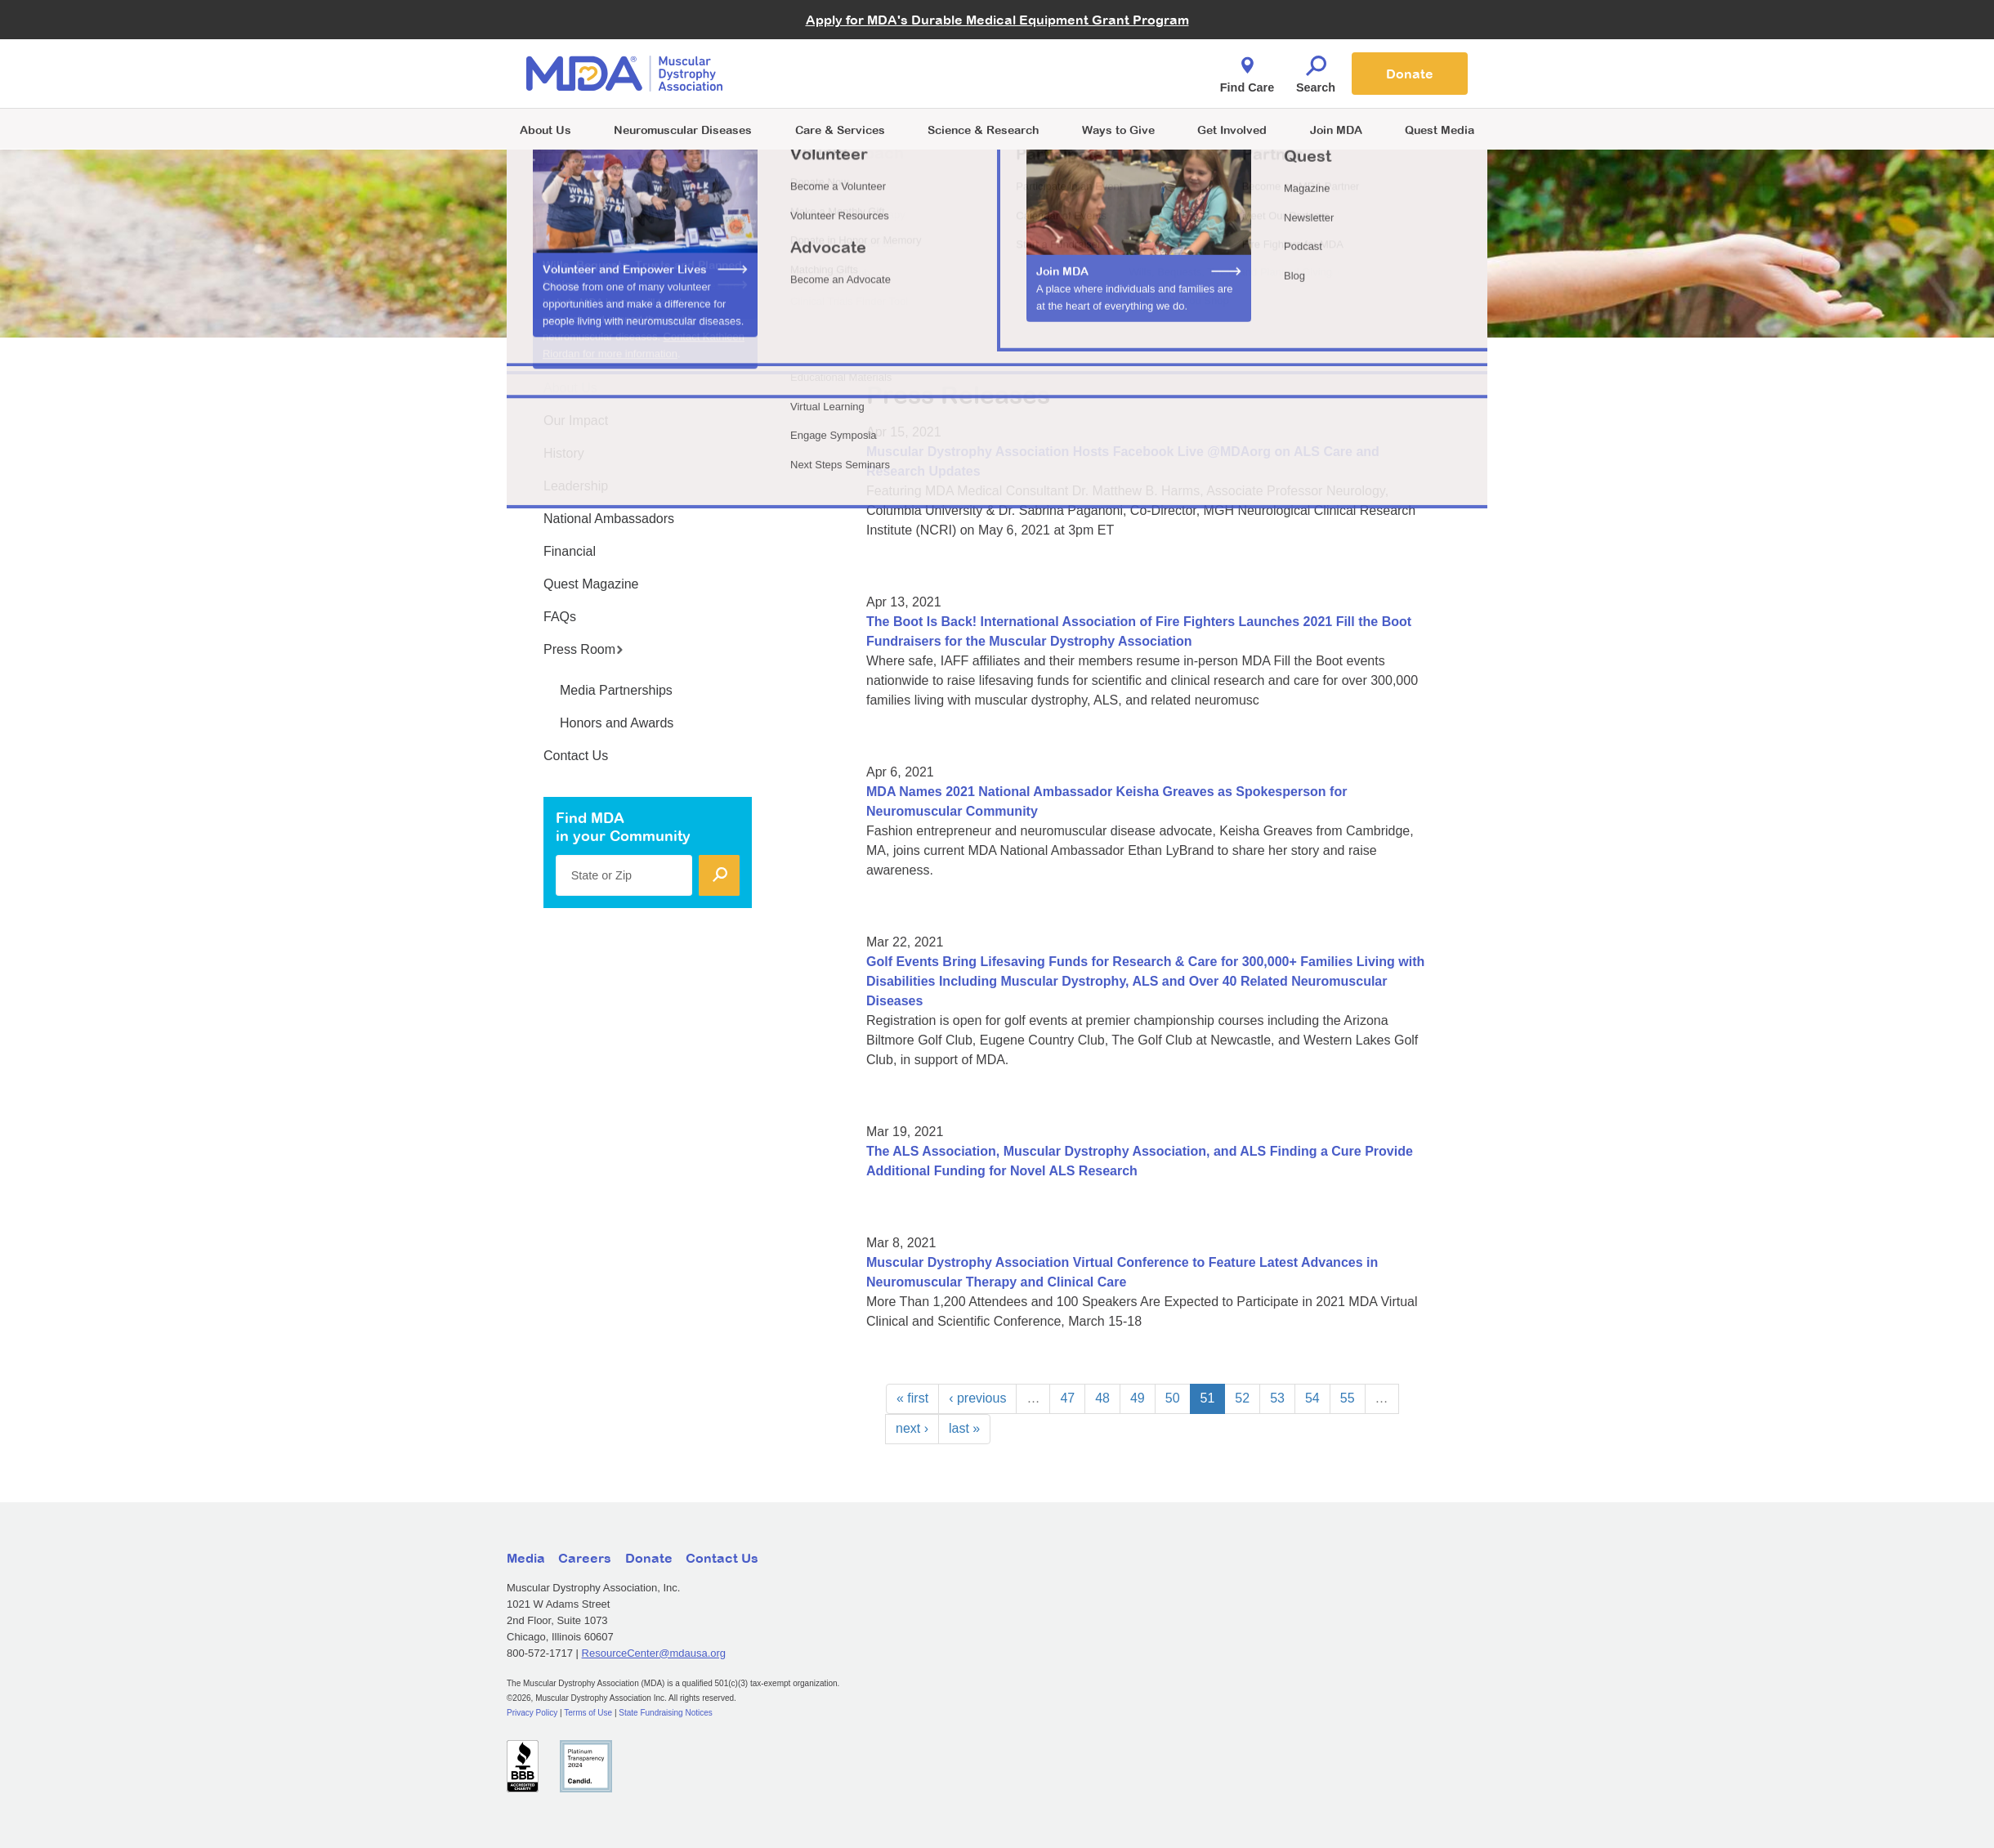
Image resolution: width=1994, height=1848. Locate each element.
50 (1172, 1398)
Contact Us (575, 756)
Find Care (1247, 70)
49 (1137, 1398)
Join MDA (1336, 129)
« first (912, 1398)
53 (1277, 1398)
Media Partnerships (616, 690)
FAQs (559, 617)
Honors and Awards (616, 723)
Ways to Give (1118, 129)
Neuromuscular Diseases (683, 129)
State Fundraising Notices (666, 1712)
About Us (545, 129)
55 (1347, 1398)
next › (912, 1428)
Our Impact (575, 420)
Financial (569, 551)
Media (526, 1557)
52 (1242, 1398)
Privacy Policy (532, 1712)
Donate (1409, 73)
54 (1312, 1398)
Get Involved (1232, 129)
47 (1067, 1398)
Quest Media (1439, 129)
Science (983, 129)
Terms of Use (588, 1712)
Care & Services (840, 129)
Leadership (575, 486)
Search (1315, 70)
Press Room (583, 649)
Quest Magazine (591, 584)
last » (964, 1428)
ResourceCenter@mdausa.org (654, 1653)
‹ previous (977, 1398)
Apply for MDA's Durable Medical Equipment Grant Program (997, 19)
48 (1102, 1398)
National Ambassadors (608, 519)
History (563, 453)
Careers (584, 1557)
